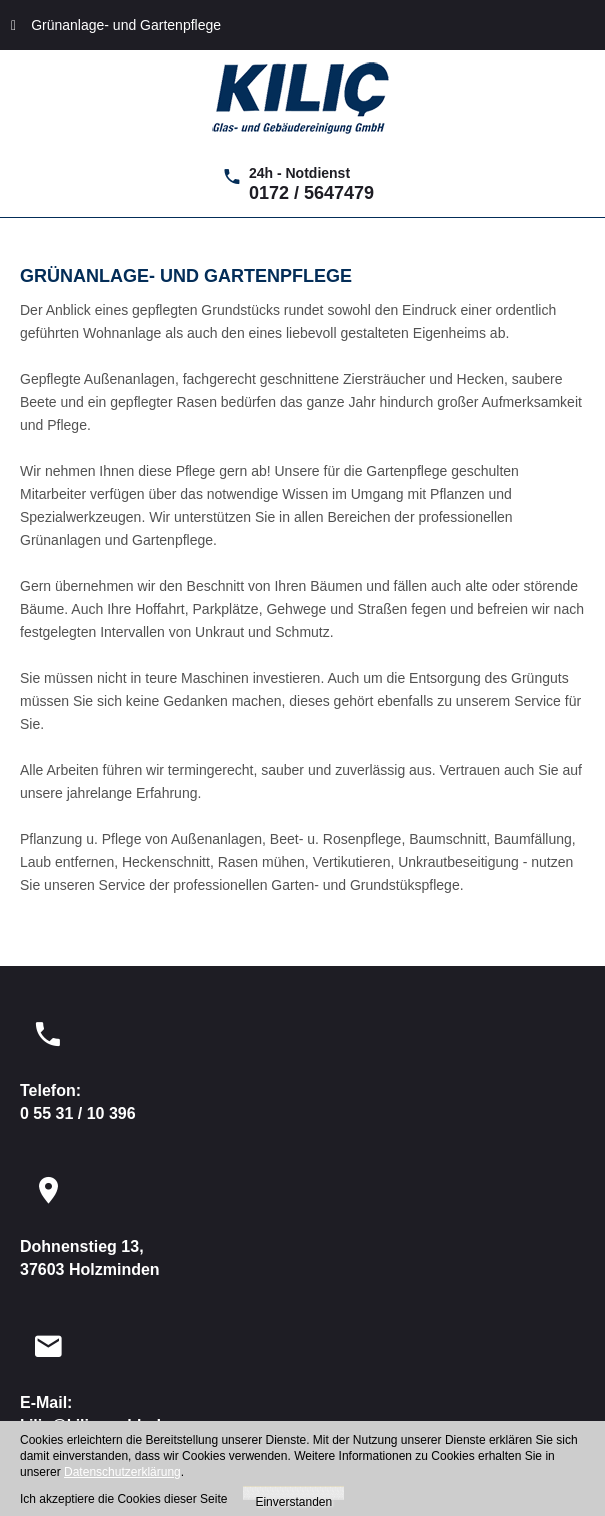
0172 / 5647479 (311, 193)
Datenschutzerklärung (122, 1472)
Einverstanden (293, 1497)
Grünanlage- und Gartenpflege (116, 25)
